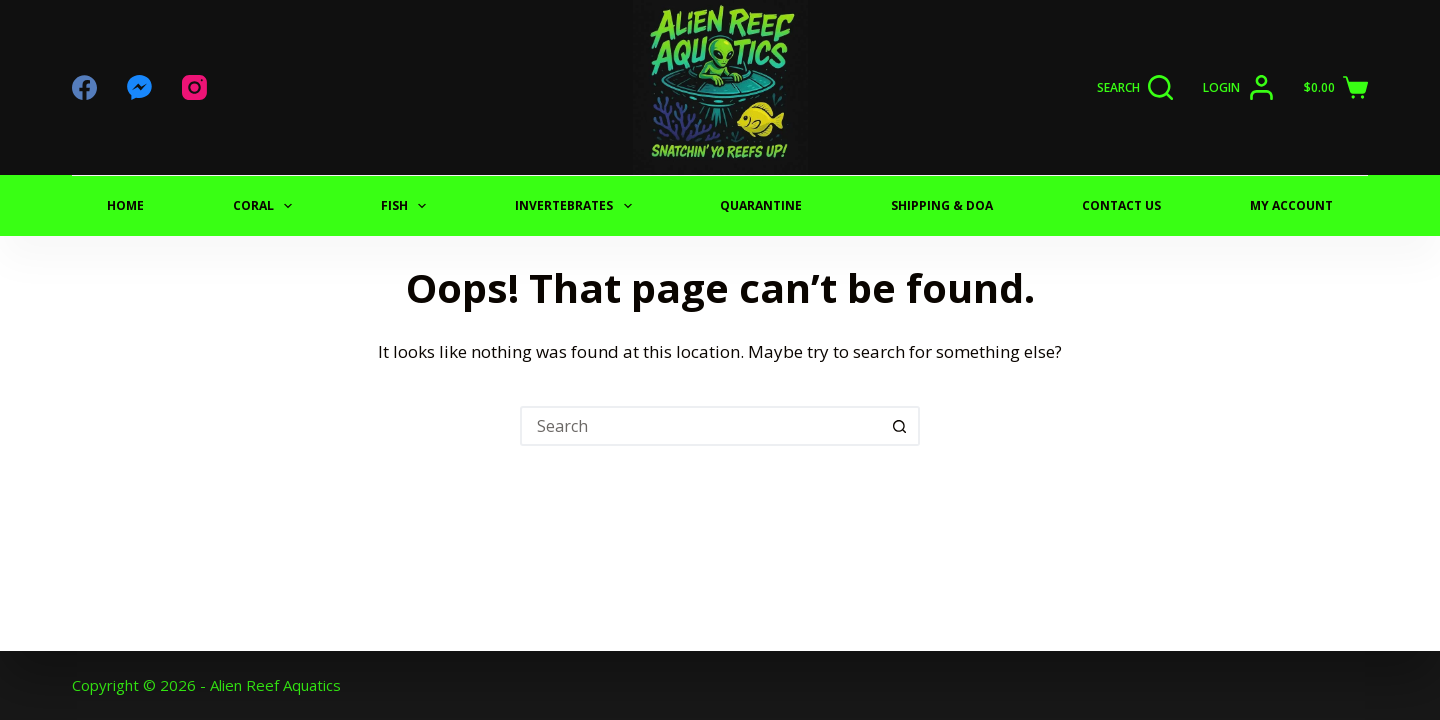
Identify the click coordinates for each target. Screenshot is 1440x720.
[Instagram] (194, 87)
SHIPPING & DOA (942, 205)
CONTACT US (1121, 205)
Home (125, 205)
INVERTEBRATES (577, 206)
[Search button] (900, 426)
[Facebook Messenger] (139, 87)
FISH (407, 206)
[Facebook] (84, 87)
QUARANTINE (761, 205)
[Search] (1135, 87)
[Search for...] (700, 426)
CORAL (266, 206)
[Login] (1238, 87)
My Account (1291, 205)
